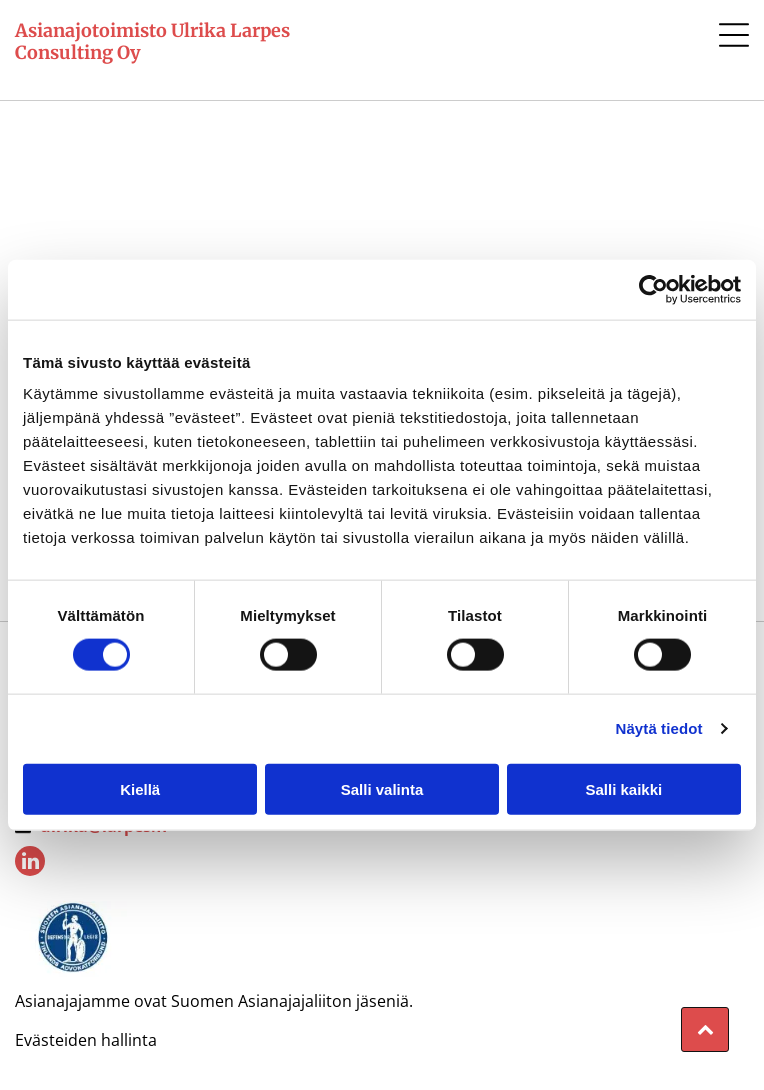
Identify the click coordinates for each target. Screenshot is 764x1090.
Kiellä (140, 788)
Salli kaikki (623, 788)
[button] (734, 35)
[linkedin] (30, 863)
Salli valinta (382, 788)
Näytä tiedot (659, 728)
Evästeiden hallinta (86, 1040)
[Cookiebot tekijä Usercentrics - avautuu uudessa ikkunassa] (653, 290)
